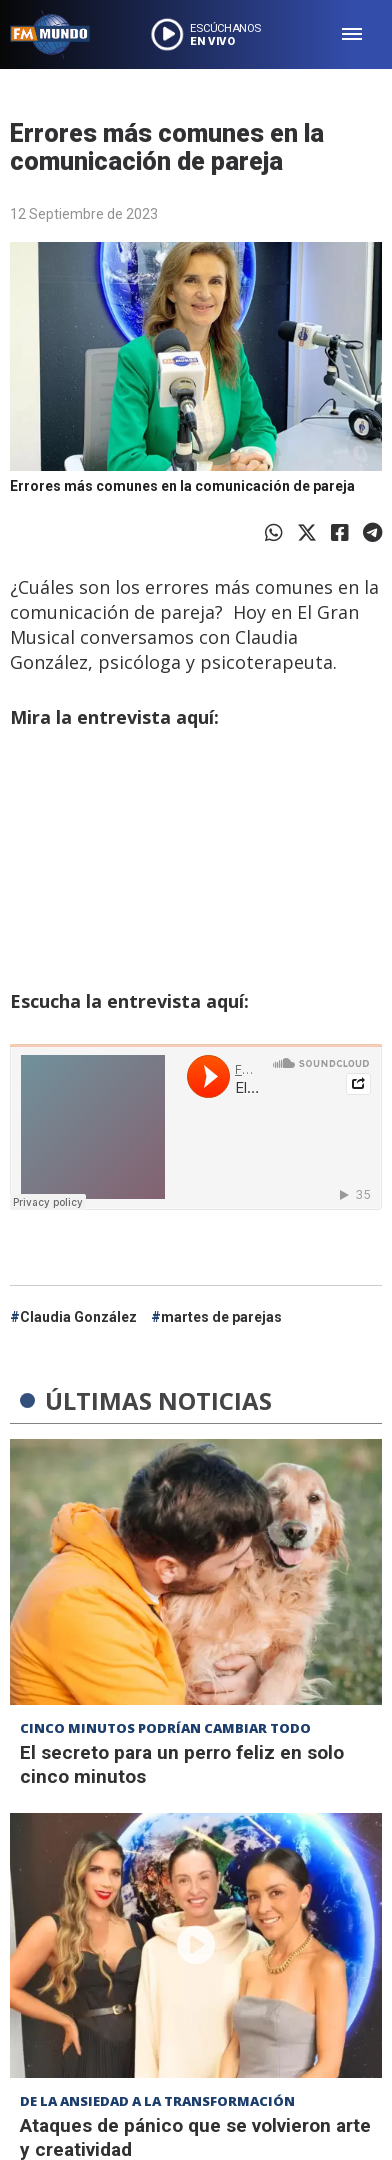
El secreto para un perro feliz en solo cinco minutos (182, 1764)
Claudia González (78, 1317)
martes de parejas (221, 1317)
